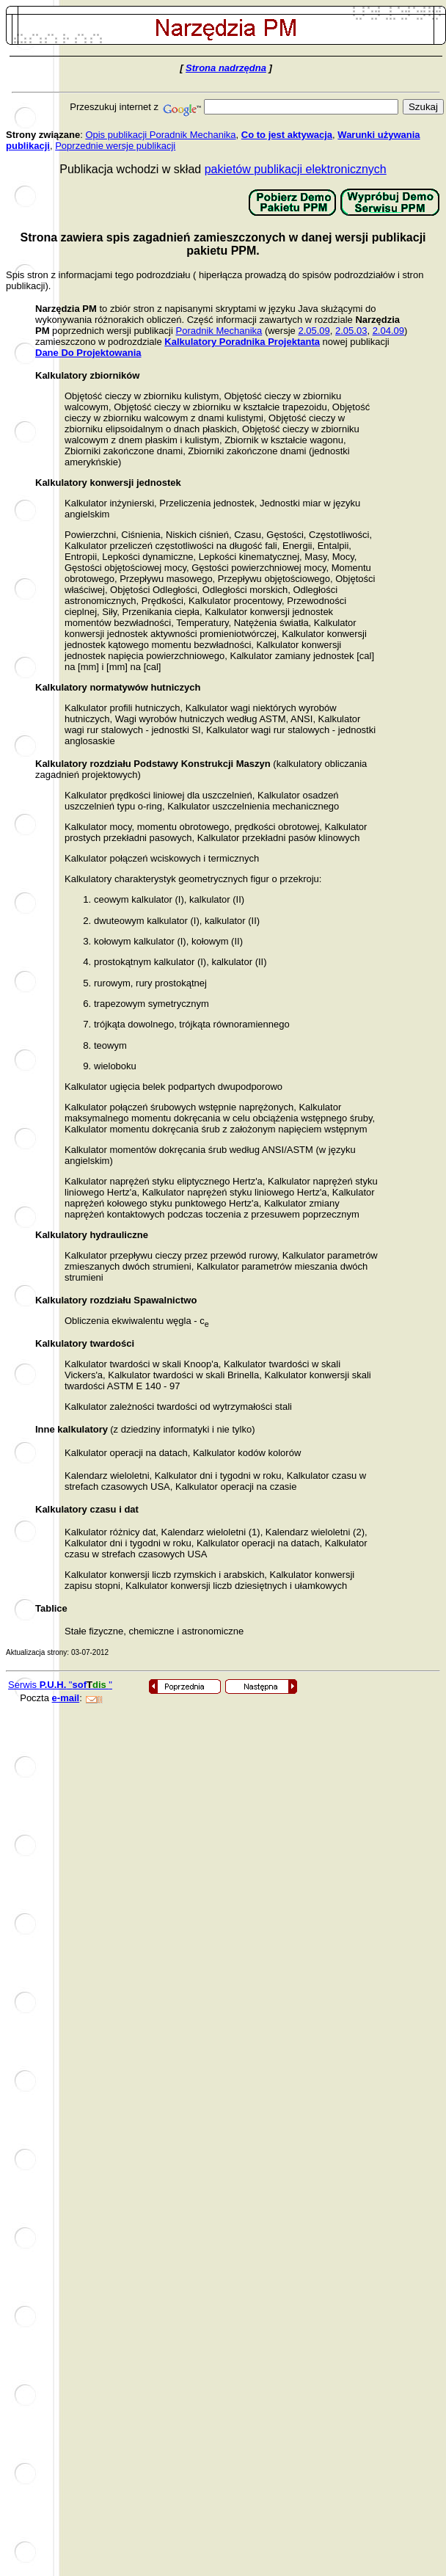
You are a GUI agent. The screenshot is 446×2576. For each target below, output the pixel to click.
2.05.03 (351, 330)
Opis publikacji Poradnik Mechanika (160, 134)
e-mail (66, 1697)
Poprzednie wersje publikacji (115, 145)
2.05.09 (313, 330)
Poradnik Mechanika (218, 330)
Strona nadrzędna (226, 67)
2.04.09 (388, 330)
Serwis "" (60, 1684)
